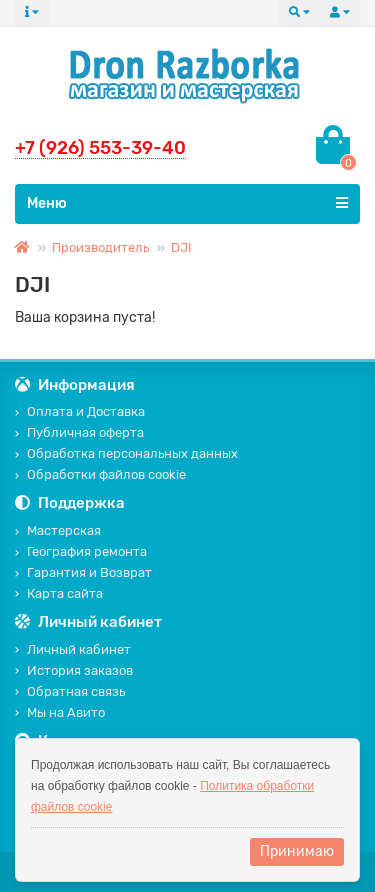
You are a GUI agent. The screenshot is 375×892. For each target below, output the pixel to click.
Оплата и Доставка (80, 411)
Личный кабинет (73, 649)
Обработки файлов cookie (100, 474)
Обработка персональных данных (126, 453)
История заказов (74, 670)
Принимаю (297, 851)
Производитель (100, 247)
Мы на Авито (60, 712)
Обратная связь (70, 691)
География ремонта (81, 551)
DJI (181, 247)
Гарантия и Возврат (83, 572)
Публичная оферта (79, 432)
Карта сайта (59, 593)
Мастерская (58, 530)
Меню (187, 203)
